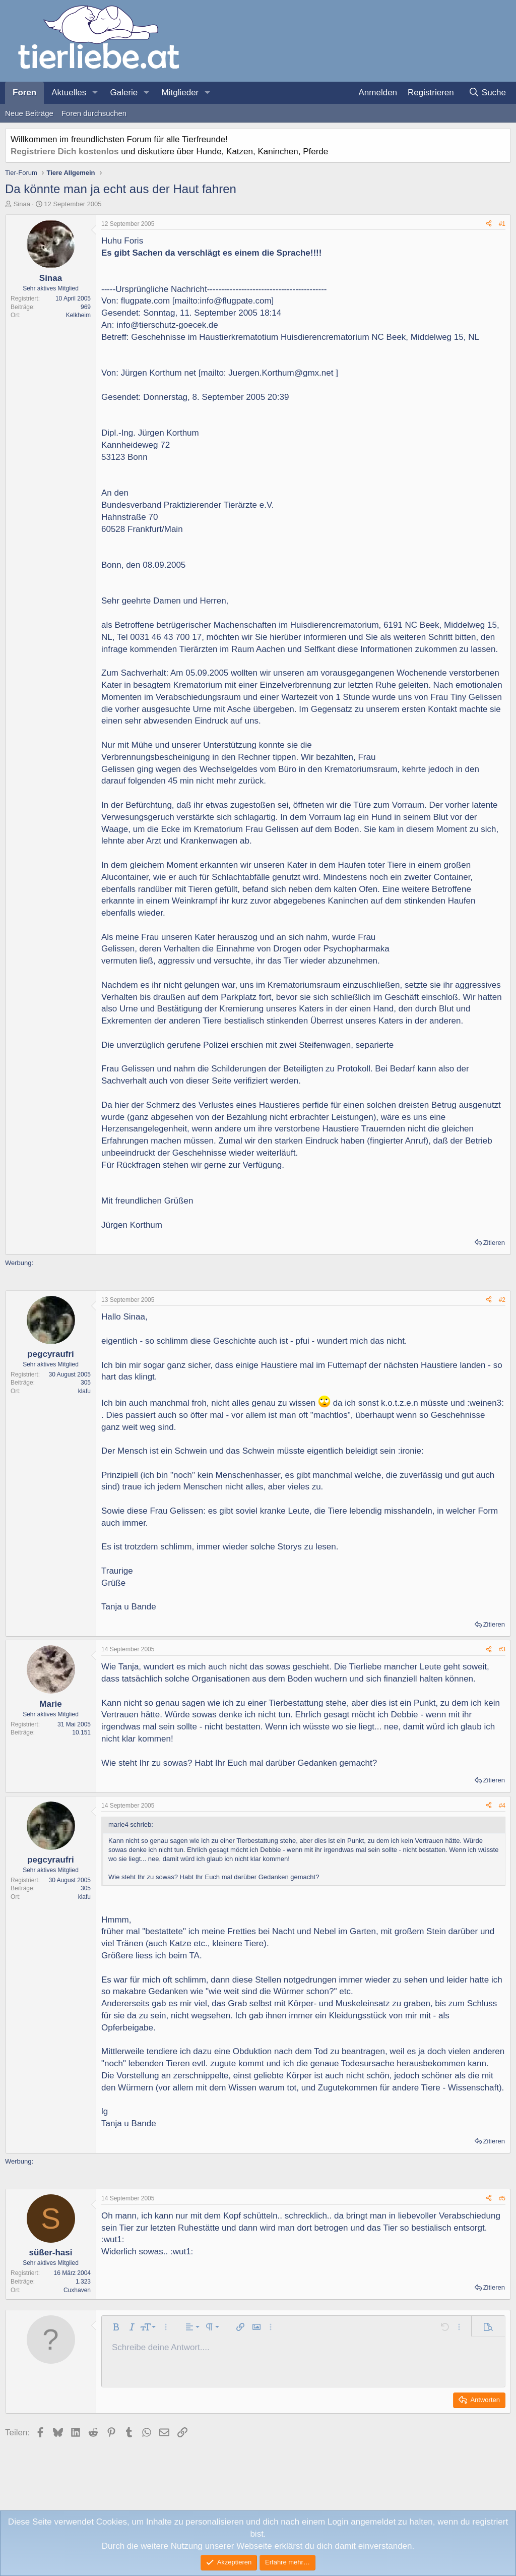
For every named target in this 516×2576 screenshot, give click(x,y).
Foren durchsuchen (93, 113)
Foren (24, 92)
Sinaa (22, 204)
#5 (502, 2198)
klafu (84, 1391)
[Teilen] (488, 224)
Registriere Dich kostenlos (64, 151)
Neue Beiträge (29, 113)
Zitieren (494, 1242)
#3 (502, 1649)
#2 (502, 1299)
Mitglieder (180, 92)
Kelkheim (78, 315)
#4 (502, 1805)
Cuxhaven (77, 2290)
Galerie (124, 92)
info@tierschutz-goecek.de (167, 325)
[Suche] (487, 93)
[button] (94, 93)
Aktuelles (68, 92)
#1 (502, 223)
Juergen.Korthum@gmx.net (280, 373)
